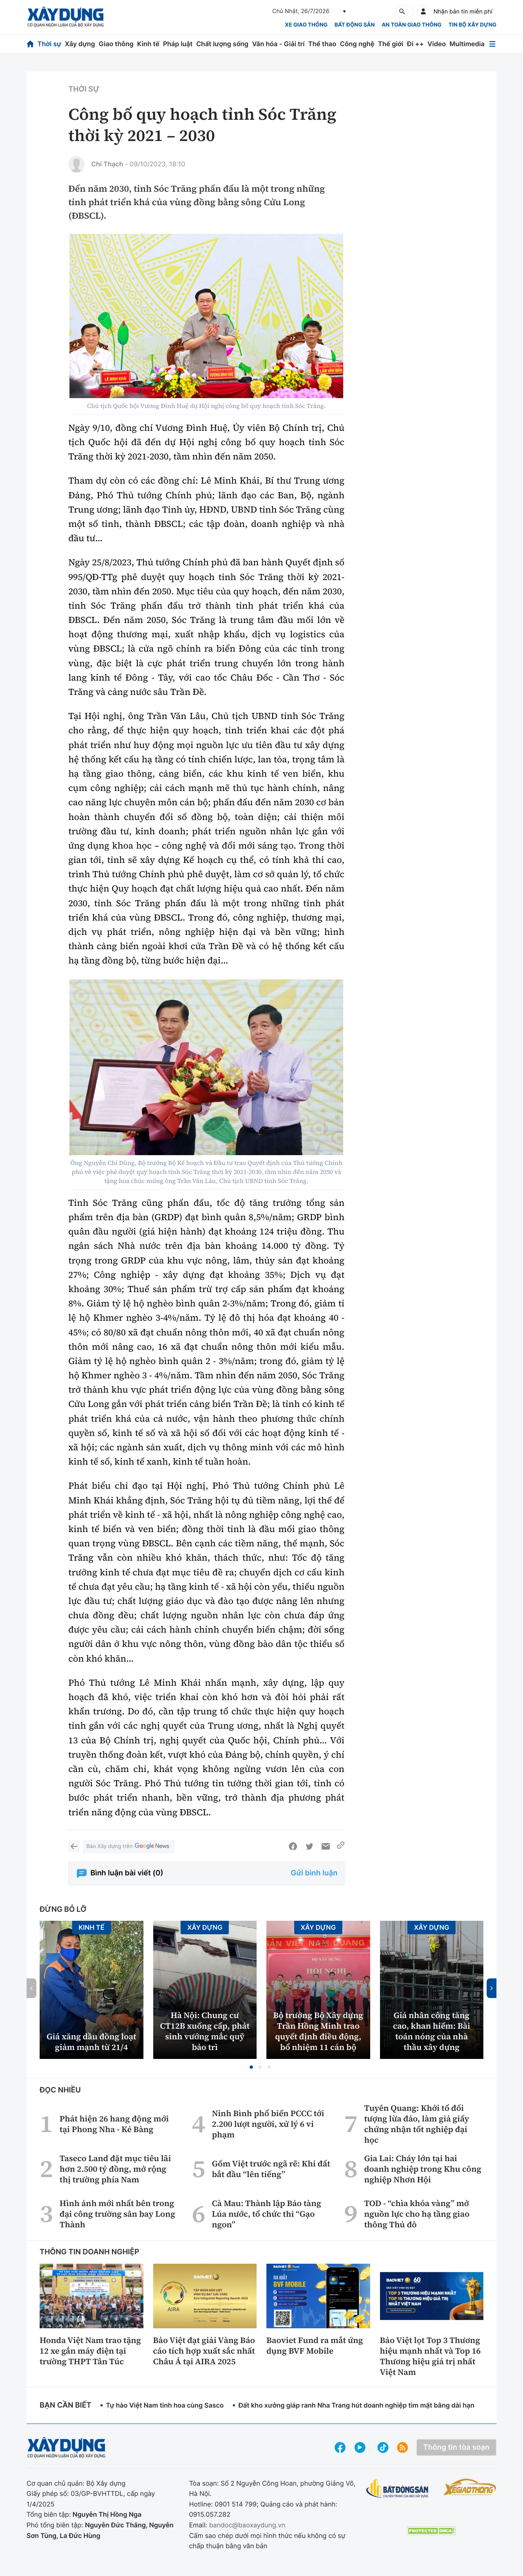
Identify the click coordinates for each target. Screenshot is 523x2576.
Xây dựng (80, 44)
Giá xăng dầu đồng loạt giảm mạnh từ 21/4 (91, 2041)
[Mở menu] (492, 44)
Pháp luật (177, 44)
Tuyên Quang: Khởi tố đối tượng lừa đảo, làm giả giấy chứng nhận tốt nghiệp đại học (416, 2124)
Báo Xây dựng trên (128, 1846)
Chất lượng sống (222, 44)
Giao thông (115, 44)
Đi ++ (415, 44)
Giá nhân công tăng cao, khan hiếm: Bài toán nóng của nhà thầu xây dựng (431, 2031)
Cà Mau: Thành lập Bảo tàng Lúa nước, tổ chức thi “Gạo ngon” (266, 2214)
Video (436, 44)
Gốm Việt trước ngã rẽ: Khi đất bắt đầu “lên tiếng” (271, 2169)
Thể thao (322, 44)
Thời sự (49, 44)
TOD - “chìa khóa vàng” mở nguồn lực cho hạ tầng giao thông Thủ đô (416, 2214)
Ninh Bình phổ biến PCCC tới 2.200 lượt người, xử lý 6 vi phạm (268, 2124)
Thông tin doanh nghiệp (89, 2252)
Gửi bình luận (314, 1873)
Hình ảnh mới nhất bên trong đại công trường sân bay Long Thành (117, 2214)
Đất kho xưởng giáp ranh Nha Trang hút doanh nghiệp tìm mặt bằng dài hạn (356, 2405)
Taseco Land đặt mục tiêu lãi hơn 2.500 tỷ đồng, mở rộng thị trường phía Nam (115, 2169)
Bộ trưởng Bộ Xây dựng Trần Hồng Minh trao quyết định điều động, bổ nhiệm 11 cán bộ (318, 2031)
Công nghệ (357, 44)
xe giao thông (306, 25)
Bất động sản (355, 25)
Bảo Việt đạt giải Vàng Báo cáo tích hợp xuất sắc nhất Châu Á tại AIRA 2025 (204, 2351)
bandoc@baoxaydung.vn (247, 2525)
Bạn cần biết (65, 2405)
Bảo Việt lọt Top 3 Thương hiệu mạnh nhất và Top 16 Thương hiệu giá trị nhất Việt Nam (430, 2356)
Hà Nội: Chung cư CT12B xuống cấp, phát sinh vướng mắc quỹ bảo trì (205, 2031)
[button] (251, 2067)
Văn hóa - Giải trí (278, 44)
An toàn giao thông (411, 25)
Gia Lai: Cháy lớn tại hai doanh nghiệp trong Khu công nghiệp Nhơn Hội (422, 2169)
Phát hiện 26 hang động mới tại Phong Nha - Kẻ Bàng (114, 2124)
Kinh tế (148, 44)
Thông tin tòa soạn (456, 2447)
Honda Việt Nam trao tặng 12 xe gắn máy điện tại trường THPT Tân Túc (90, 2351)
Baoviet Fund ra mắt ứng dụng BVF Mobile (314, 2345)
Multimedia (467, 44)
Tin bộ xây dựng (472, 25)
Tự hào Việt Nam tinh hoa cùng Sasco (165, 2405)
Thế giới (390, 44)
